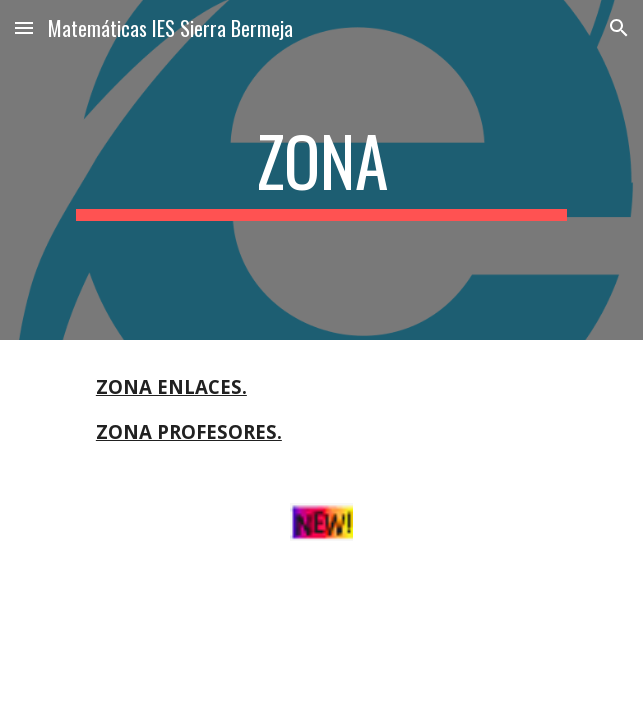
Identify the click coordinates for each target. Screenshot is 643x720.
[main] (321, 170)
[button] (24, 27)
